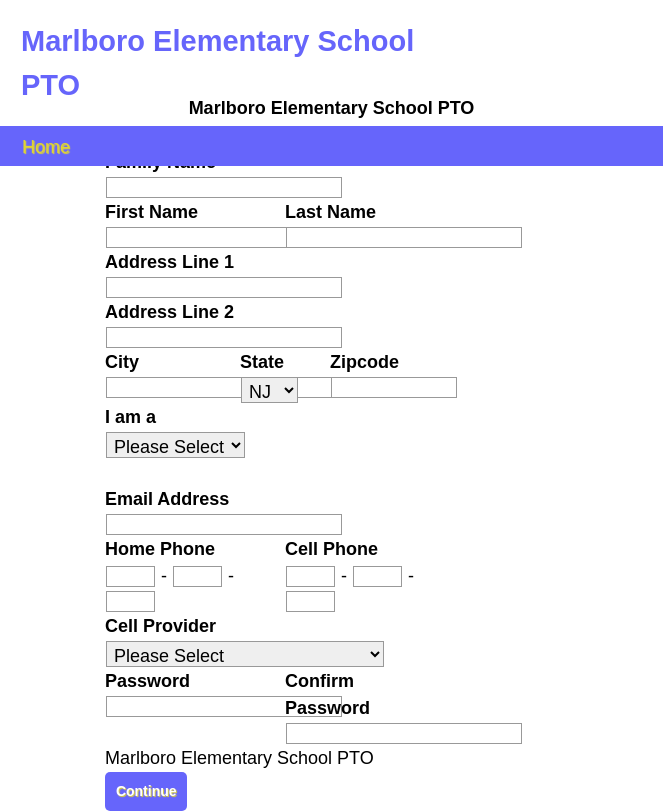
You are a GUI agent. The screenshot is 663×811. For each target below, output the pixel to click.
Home (46, 145)
